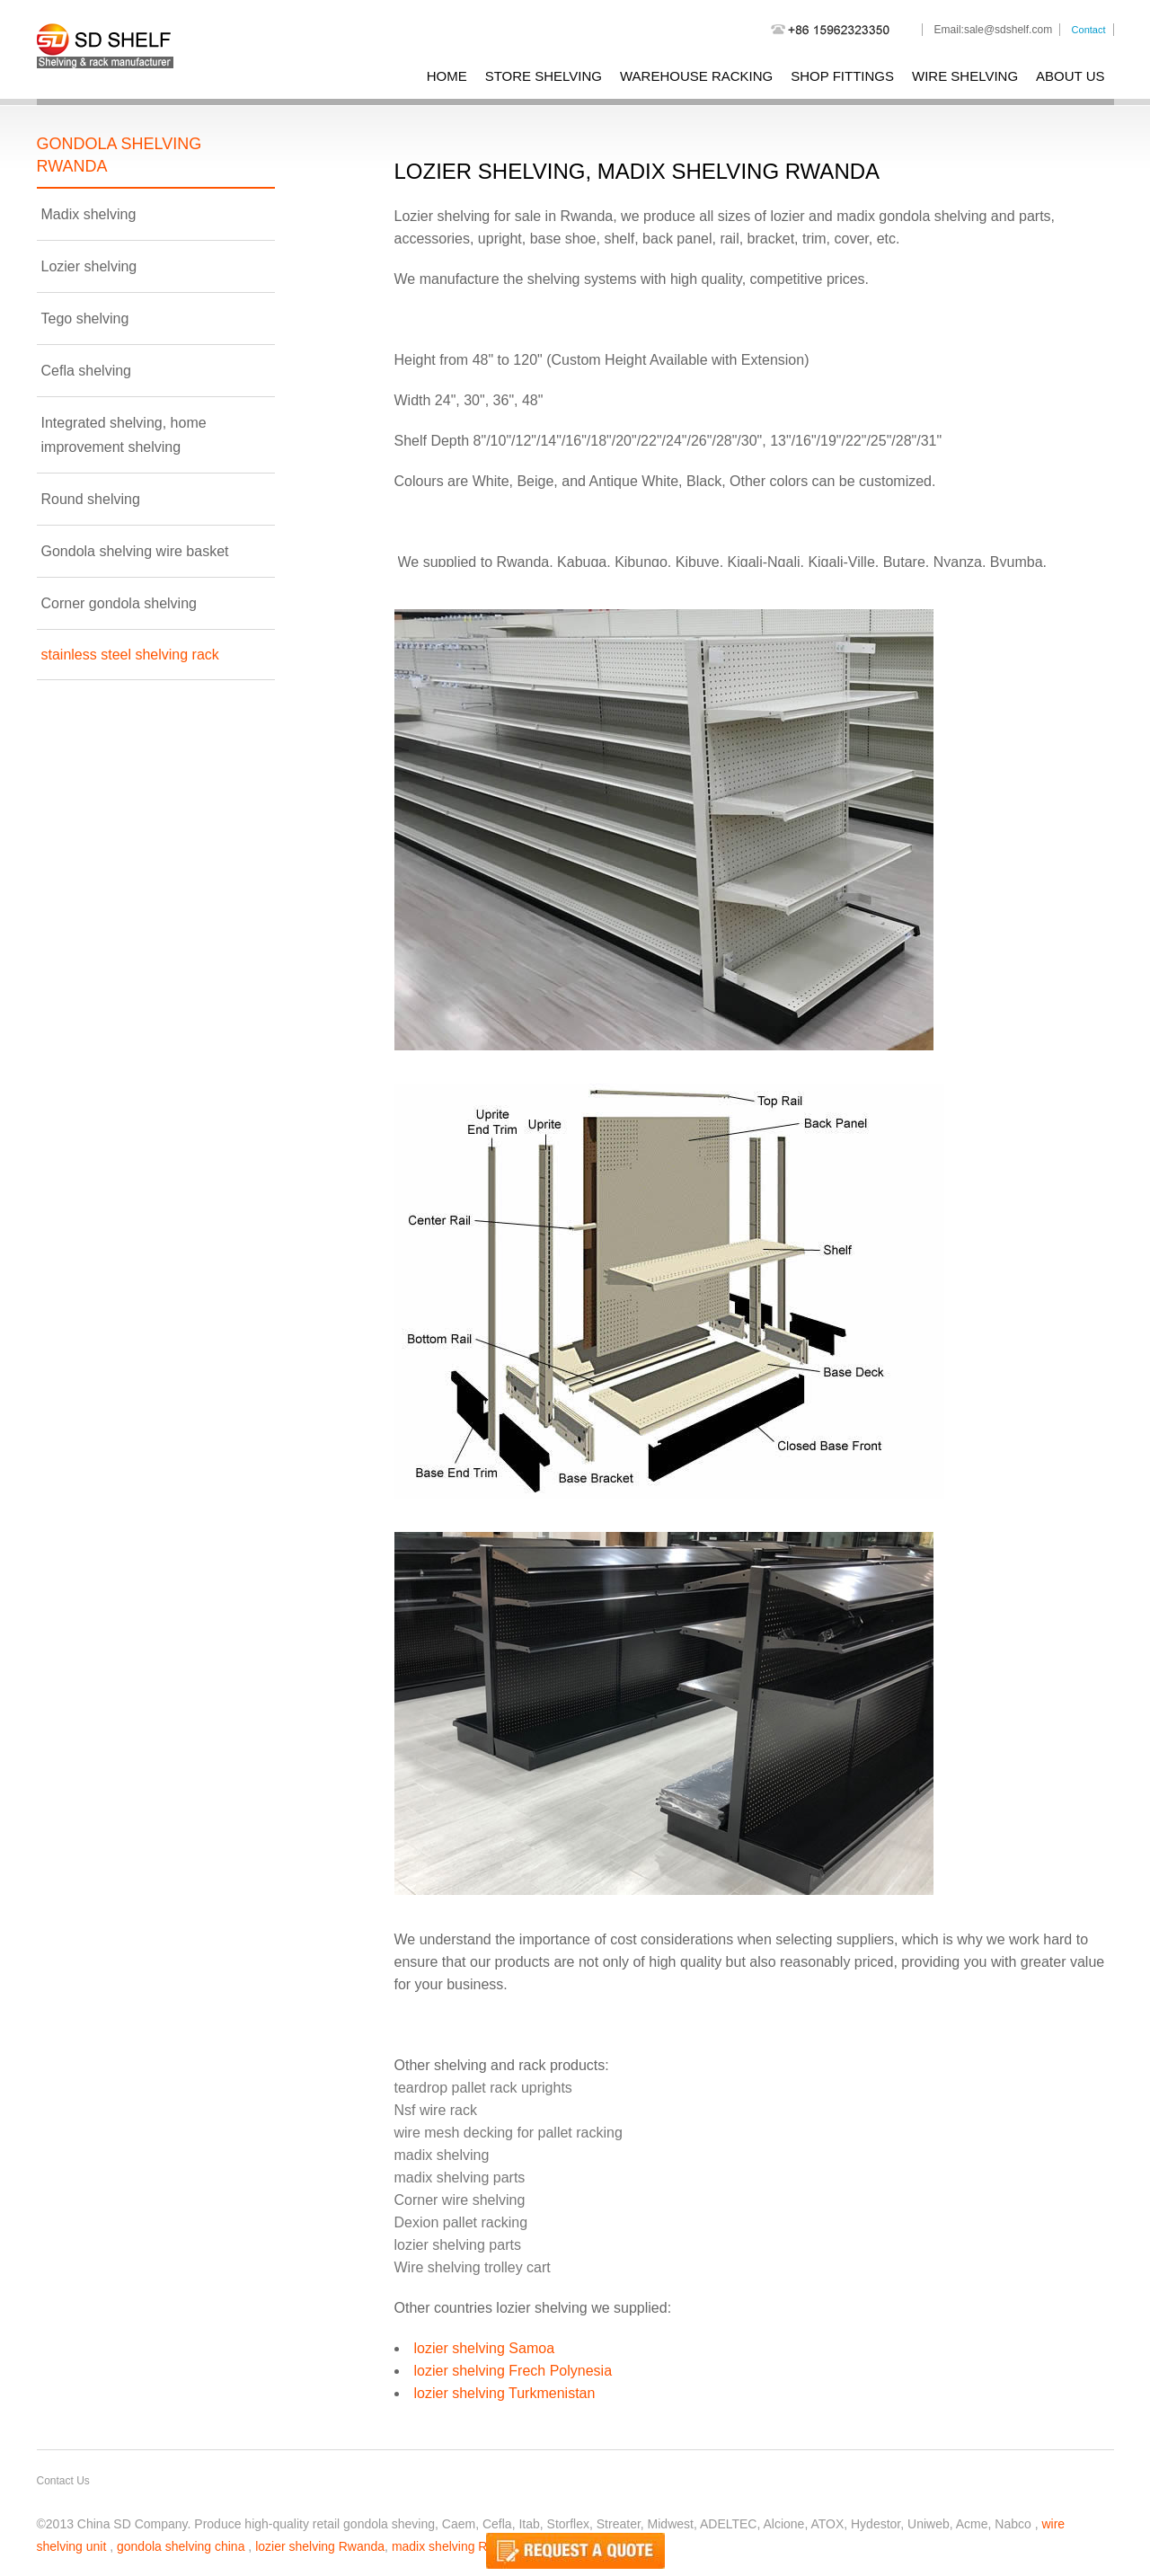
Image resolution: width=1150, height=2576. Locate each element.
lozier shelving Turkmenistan (505, 2393)
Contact (1089, 29)
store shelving (543, 76)
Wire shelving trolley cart (472, 2267)
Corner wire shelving (460, 2200)
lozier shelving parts (457, 2245)
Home (447, 76)
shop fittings (842, 76)
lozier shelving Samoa (484, 2348)
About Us (1070, 76)
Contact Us (63, 2480)
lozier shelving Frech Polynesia (513, 2370)
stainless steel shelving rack (130, 654)
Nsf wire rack (435, 2110)
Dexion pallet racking (461, 2222)
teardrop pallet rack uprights (483, 2087)
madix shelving (442, 2155)
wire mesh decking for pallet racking (508, 2132)
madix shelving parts (460, 2177)
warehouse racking (696, 76)
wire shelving (965, 76)
